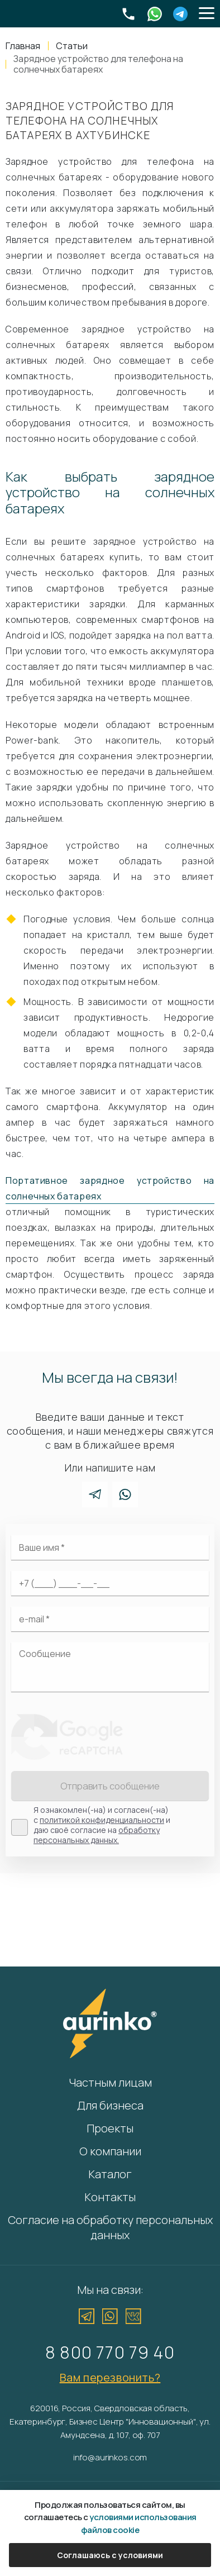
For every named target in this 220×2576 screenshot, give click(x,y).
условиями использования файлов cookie (139, 2523)
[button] (206, 14)
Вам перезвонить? (110, 2377)
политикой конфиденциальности (102, 1820)
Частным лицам (110, 2082)
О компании (110, 2151)
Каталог (110, 2174)
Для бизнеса (110, 2105)
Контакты (110, 2196)
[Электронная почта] (110, 1619)
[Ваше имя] (110, 1547)
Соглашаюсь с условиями (110, 2555)
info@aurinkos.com (110, 2457)
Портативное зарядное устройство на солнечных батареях (110, 1188)
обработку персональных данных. (97, 1835)
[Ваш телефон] (110, 1583)
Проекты (110, 2128)
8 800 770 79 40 (110, 2352)
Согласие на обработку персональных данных (110, 2227)
